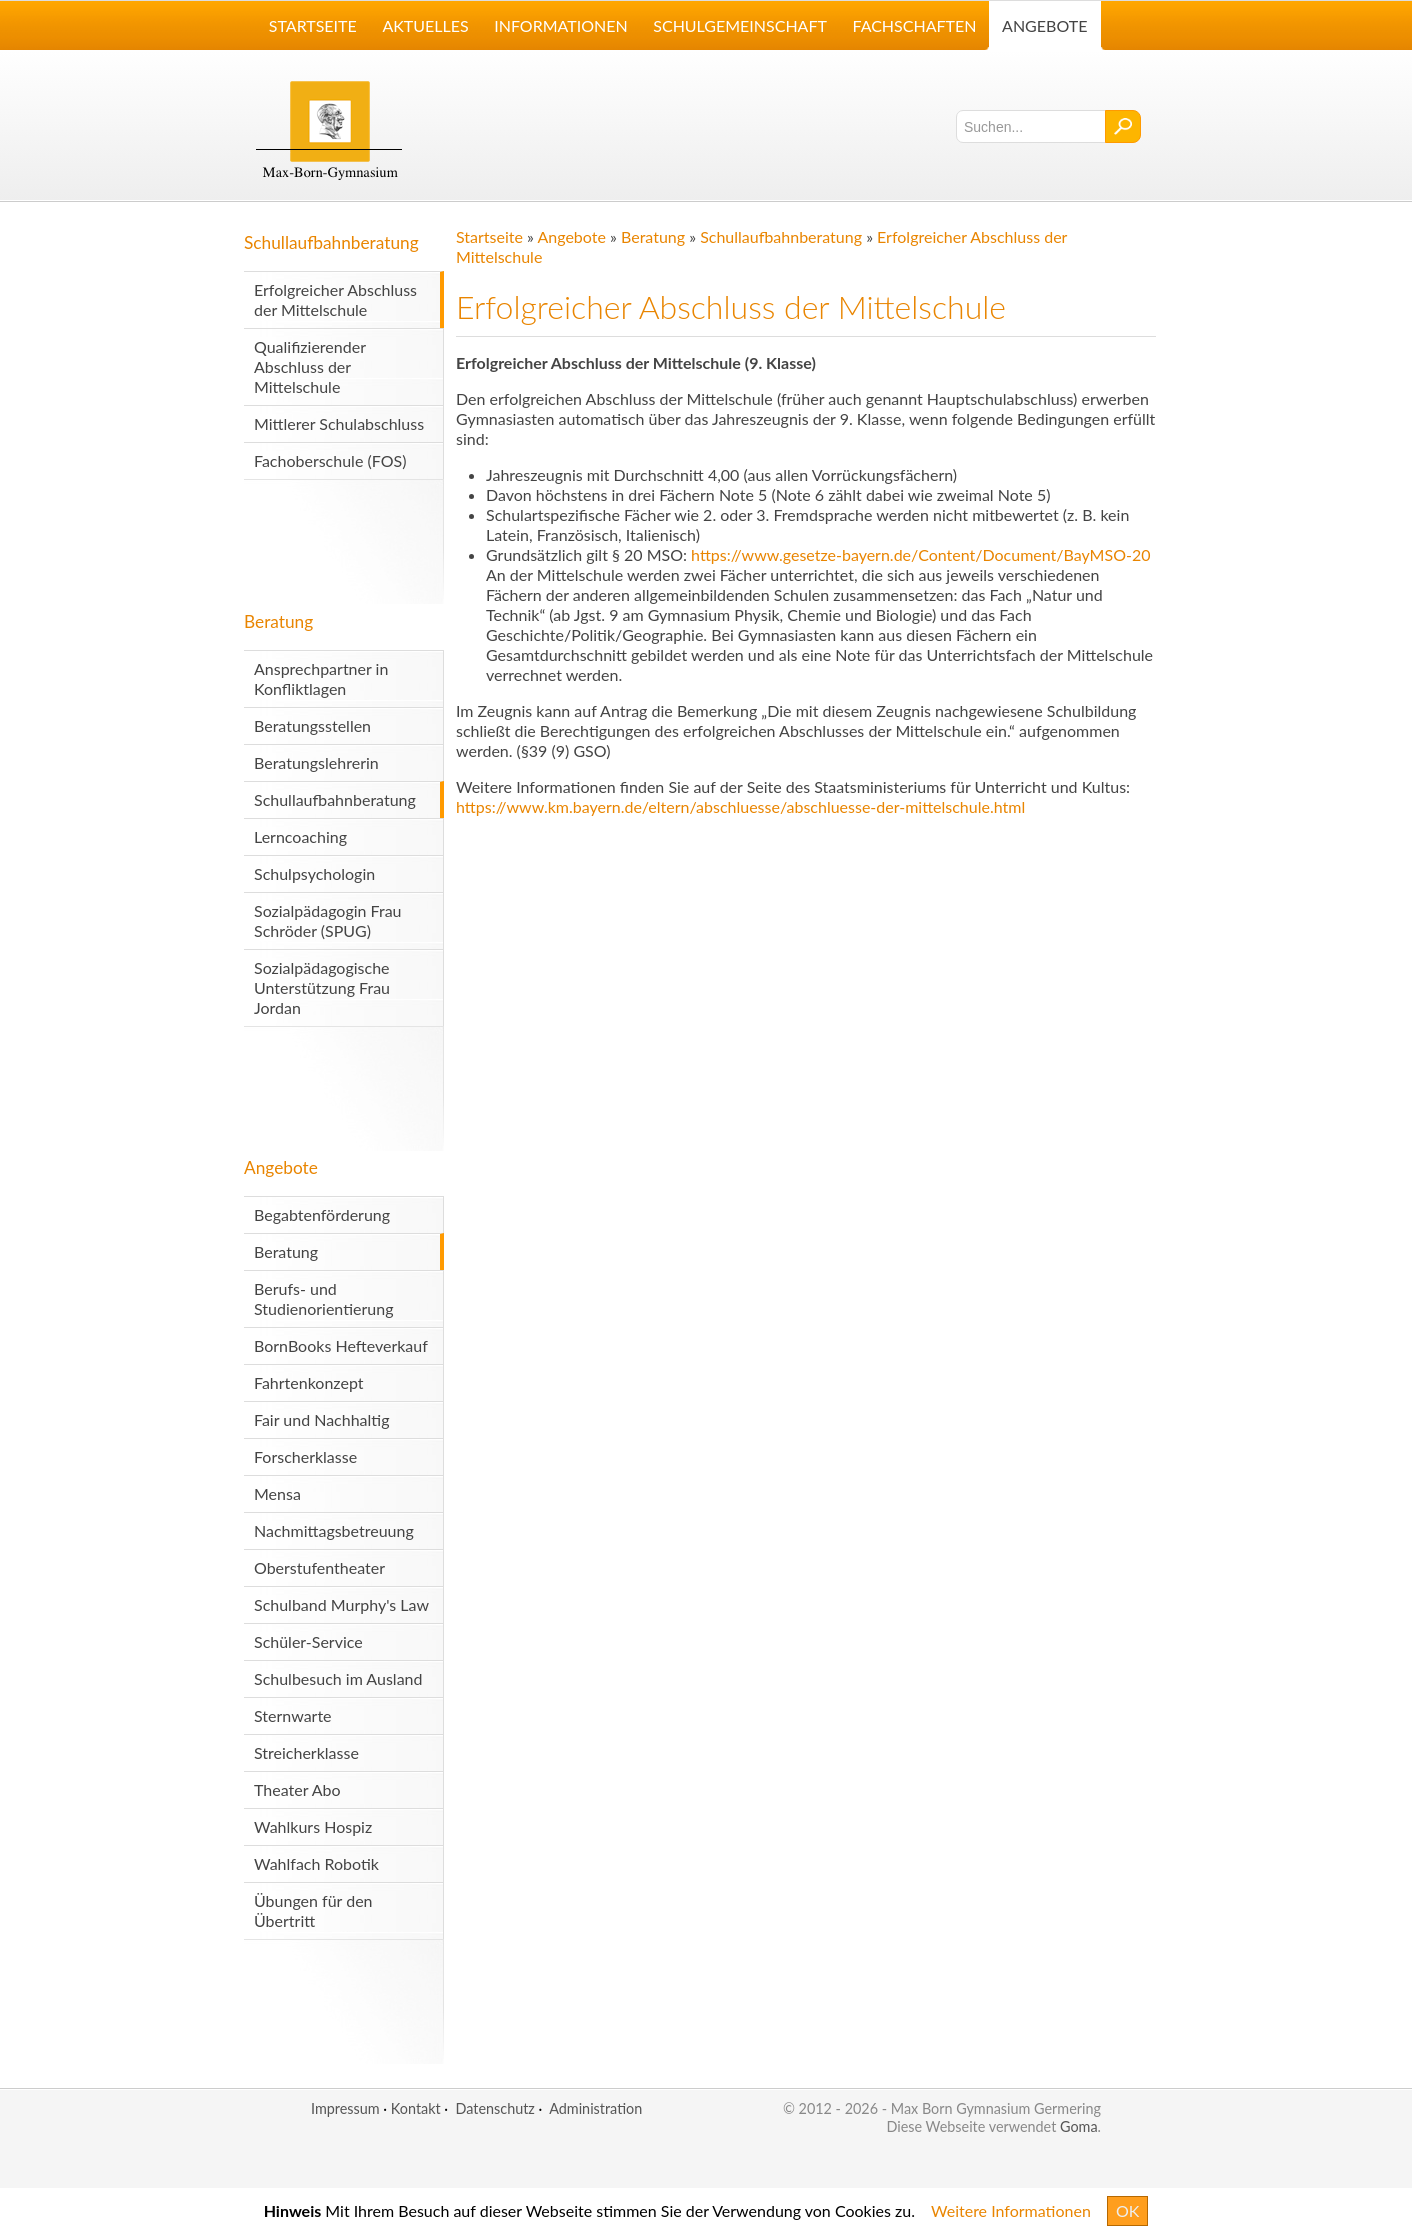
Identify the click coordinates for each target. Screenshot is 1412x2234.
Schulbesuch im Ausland (338, 1678)
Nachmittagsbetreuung (334, 1530)
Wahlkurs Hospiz (313, 1826)
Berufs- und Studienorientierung (323, 1298)
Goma (1079, 2126)
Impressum (345, 2108)
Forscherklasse (305, 1456)
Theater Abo (297, 1789)
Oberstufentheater (319, 1567)
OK (1127, 2210)
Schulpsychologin (314, 873)
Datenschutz (494, 2108)
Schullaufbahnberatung (331, 242)
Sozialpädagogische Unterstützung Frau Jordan (322, 987)
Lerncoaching (300, 836)
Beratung (278, 621)
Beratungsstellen (312, 725)
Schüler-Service (308, 1641)
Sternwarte (293, 1715)
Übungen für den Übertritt (313, 1910)
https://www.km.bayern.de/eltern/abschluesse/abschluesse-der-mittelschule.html (740, 806)
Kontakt (416, 2108)
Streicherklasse (306, 1752)
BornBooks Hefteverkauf (341, 1345)
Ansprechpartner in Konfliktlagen (321, 678)
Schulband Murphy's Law (341, 1604)
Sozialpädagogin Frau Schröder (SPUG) (328, 920)
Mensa (277, 1493)
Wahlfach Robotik (316, 1863)
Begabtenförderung (322, 1214)
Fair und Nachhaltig (322, 1419)
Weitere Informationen (1011, 2210)
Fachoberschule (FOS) (330, 460)
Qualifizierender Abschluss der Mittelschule (310, 366)
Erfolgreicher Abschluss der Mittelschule (335, 299)
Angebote (281, 1167)
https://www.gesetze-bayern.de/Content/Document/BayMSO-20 (920, 554)
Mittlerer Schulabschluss (339, 423)
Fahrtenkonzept (309, 1382)
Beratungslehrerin (316, 762)
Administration (595, 2108)
